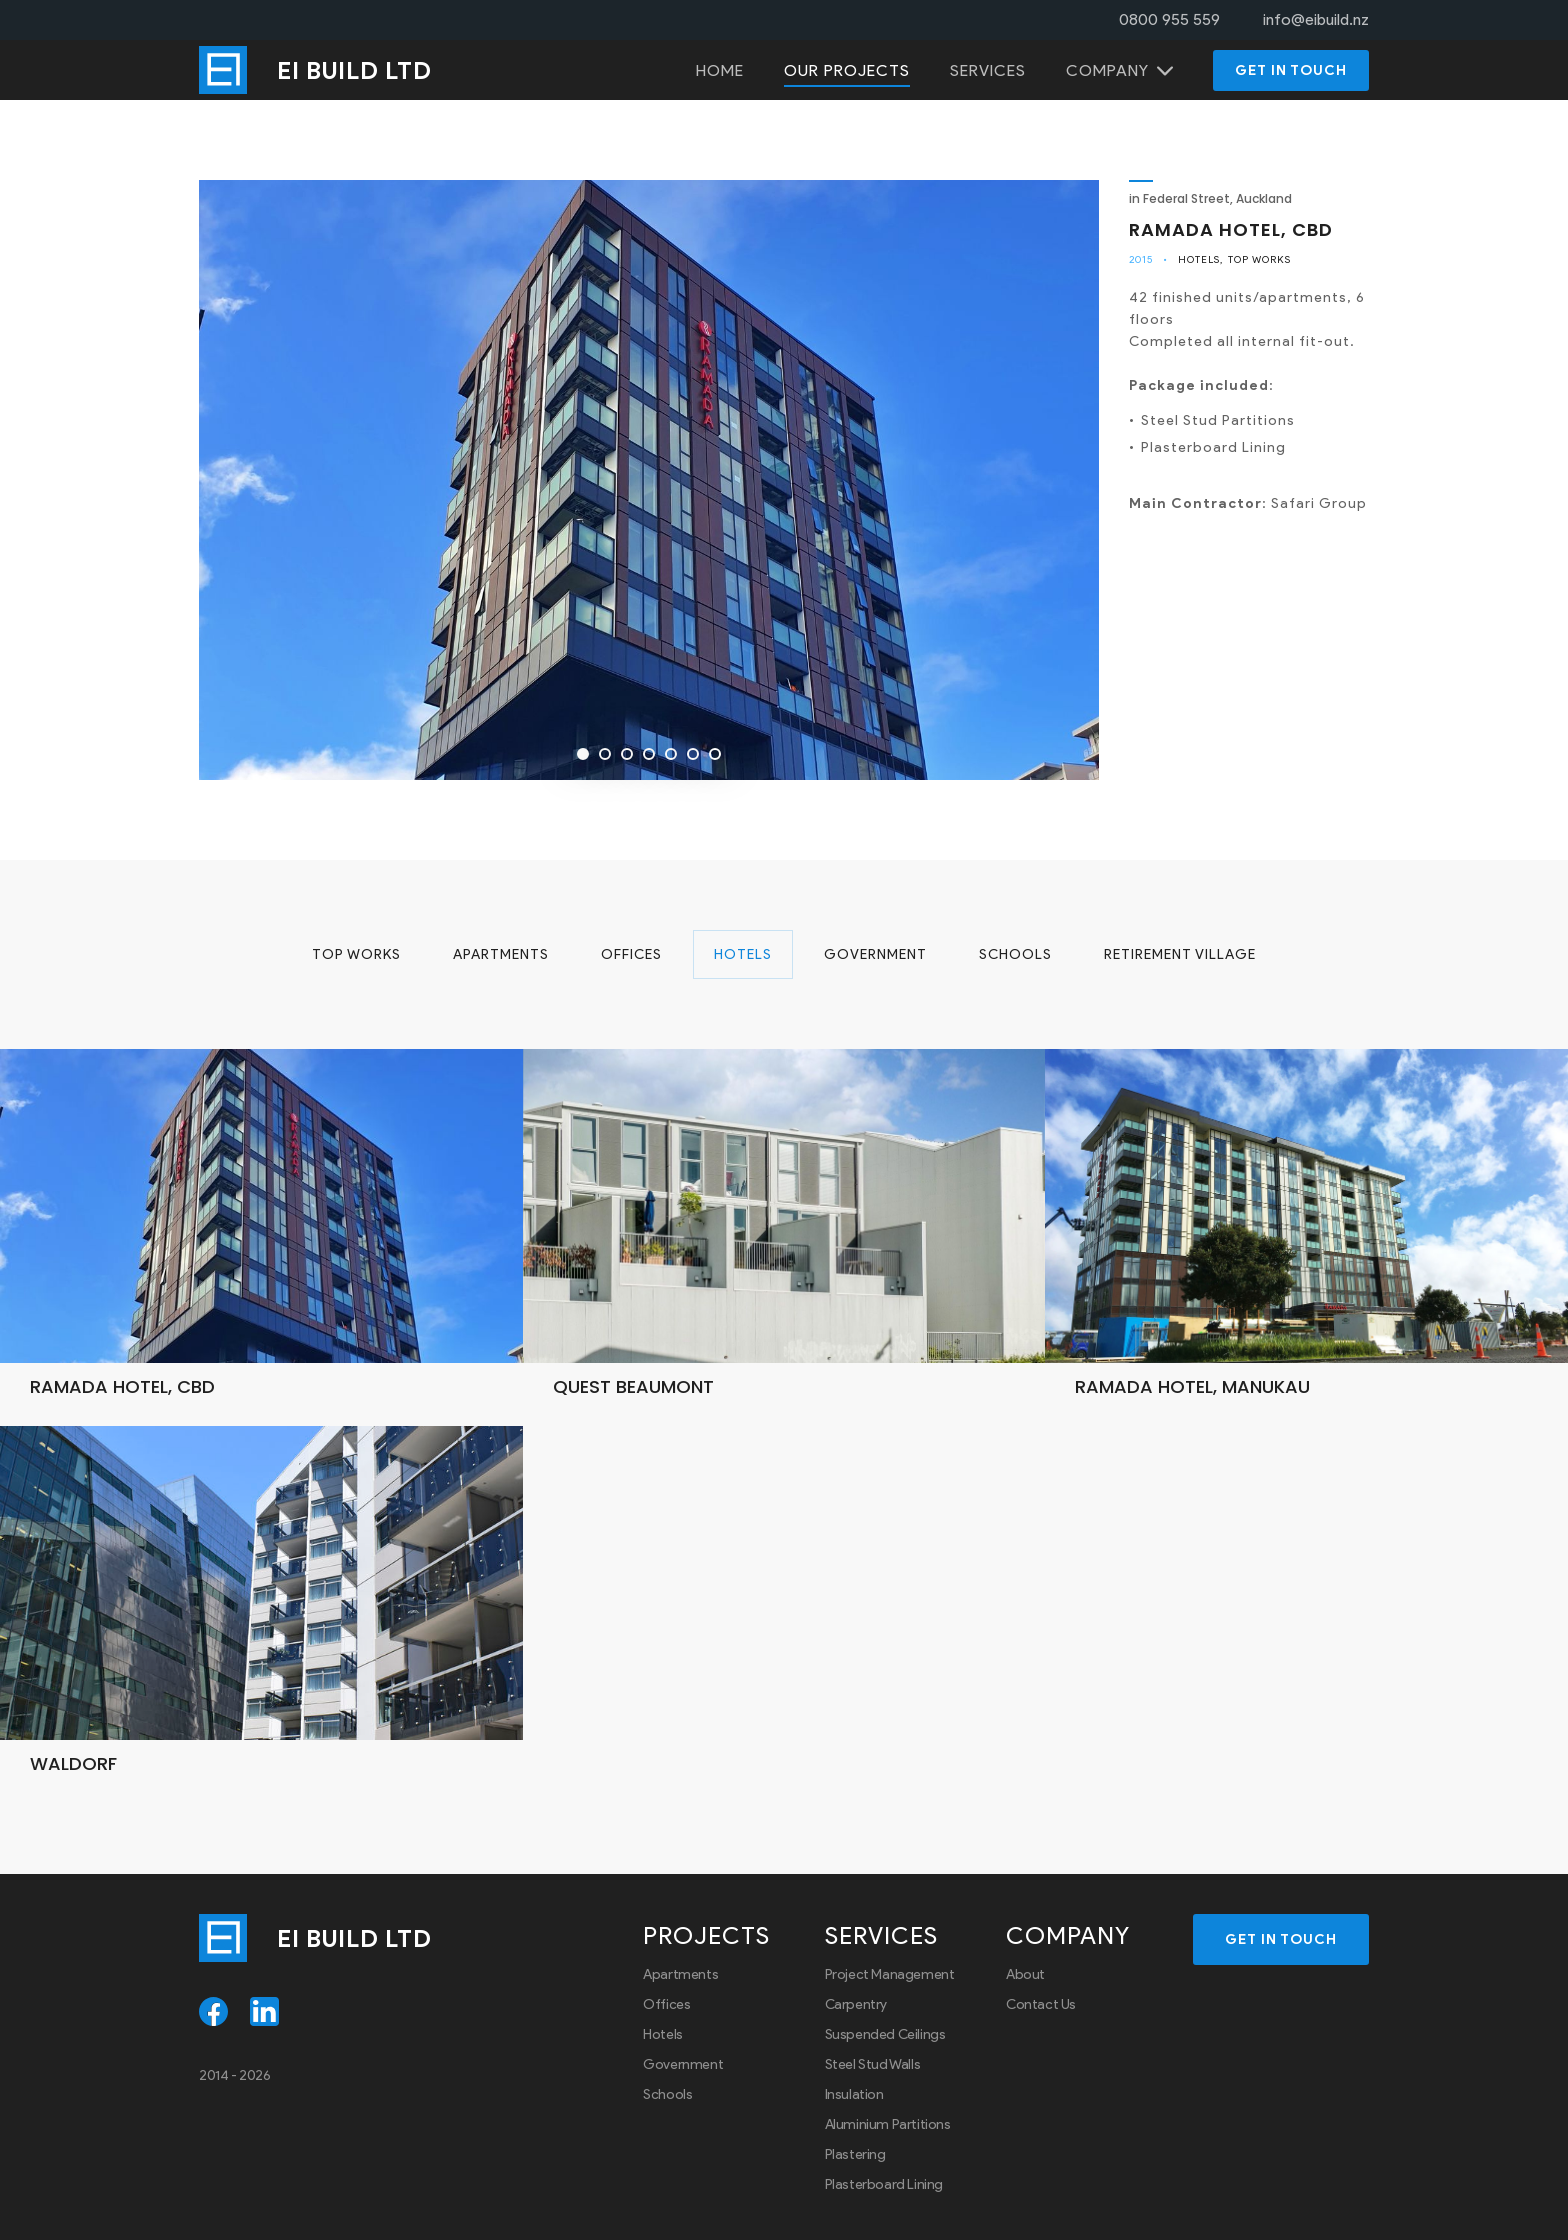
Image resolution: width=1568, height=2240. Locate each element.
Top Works (1259, 259)
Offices (631, 954)
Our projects (847, 70)
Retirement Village (1180, 954)
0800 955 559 (1169, 19)
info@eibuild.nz (1316, 19)
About (1025, 1974)
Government (875, 954)
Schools (1015, 954)
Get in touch (1291, 70)
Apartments (501, 954)
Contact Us (1041, 2004)
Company (1107, 70)
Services (988, 70)
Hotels (1199, 259)
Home (720, 70)
